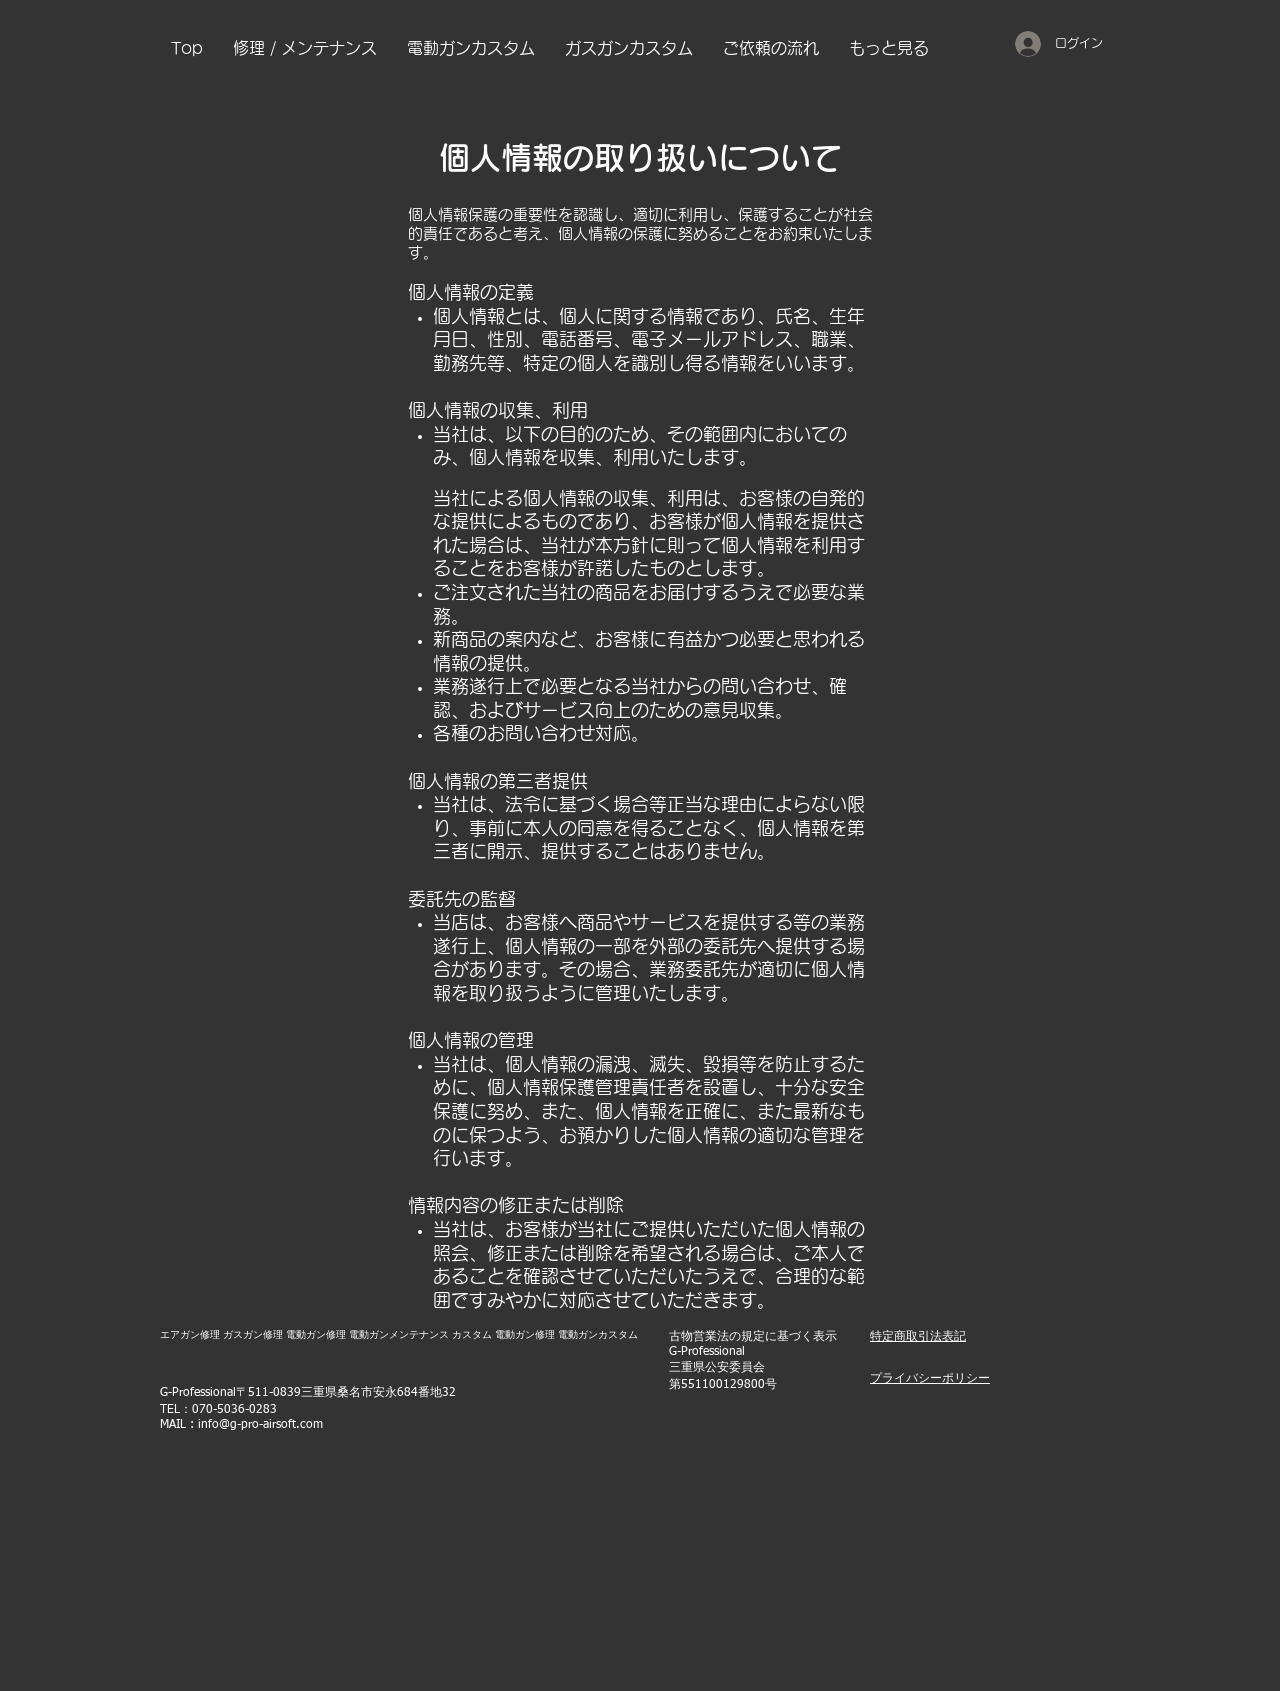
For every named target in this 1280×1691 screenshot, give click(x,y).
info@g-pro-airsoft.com (260, 1425)
